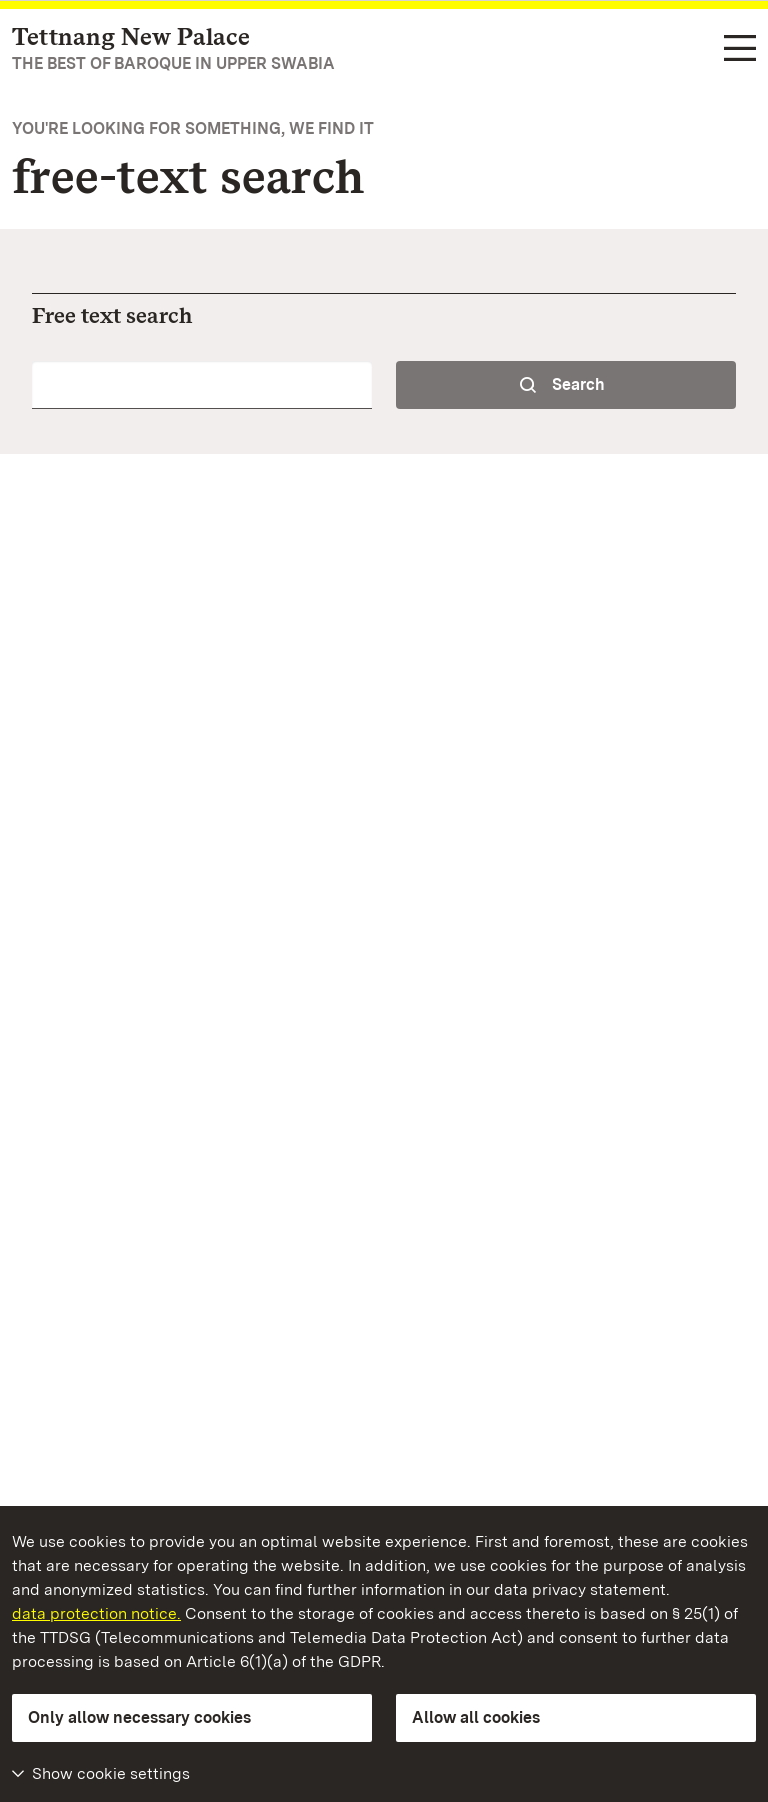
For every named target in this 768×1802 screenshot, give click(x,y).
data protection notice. (96, 1613)
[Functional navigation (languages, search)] (740, 50)
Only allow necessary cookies (139, 1717)
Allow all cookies (476, 1717)
